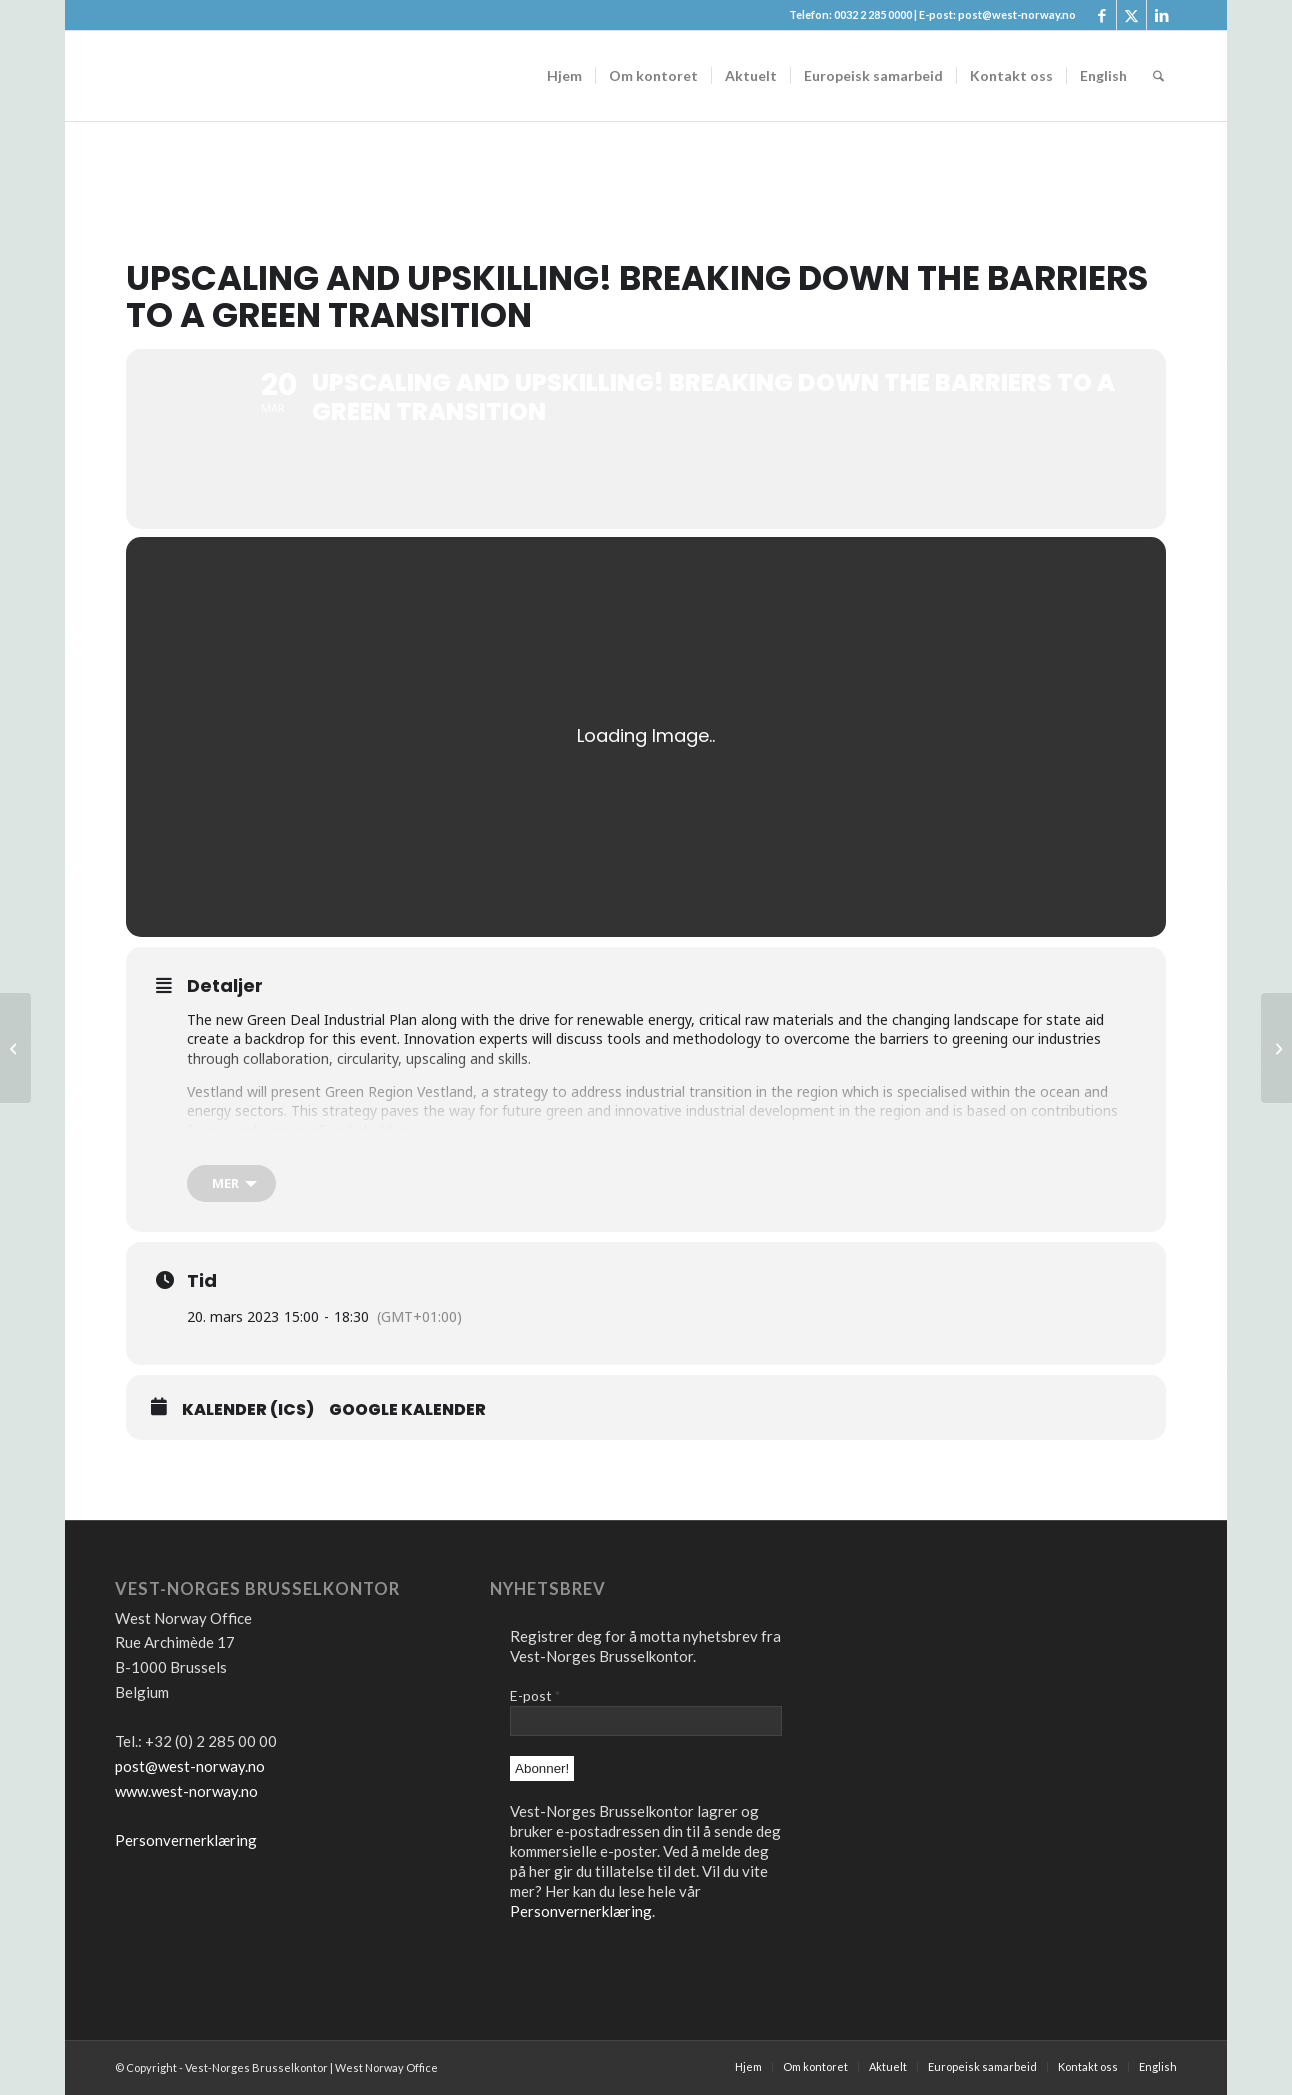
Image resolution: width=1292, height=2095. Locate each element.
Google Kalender (407, 1410)
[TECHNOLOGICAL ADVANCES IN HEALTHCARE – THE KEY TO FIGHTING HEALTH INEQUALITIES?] (1276, 1048)
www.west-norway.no (186, 1791)
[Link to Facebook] (1101, 15)
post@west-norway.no (190, 1766)
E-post (535, 1695)
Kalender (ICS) (248, 1410)
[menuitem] (564, 76)
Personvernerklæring (186, 1840)
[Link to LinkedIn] (1162, 15)
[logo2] (265, 76)
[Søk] (1158, 76)
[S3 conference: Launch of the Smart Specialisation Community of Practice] (15, 1048)
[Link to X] (1131, 15)
